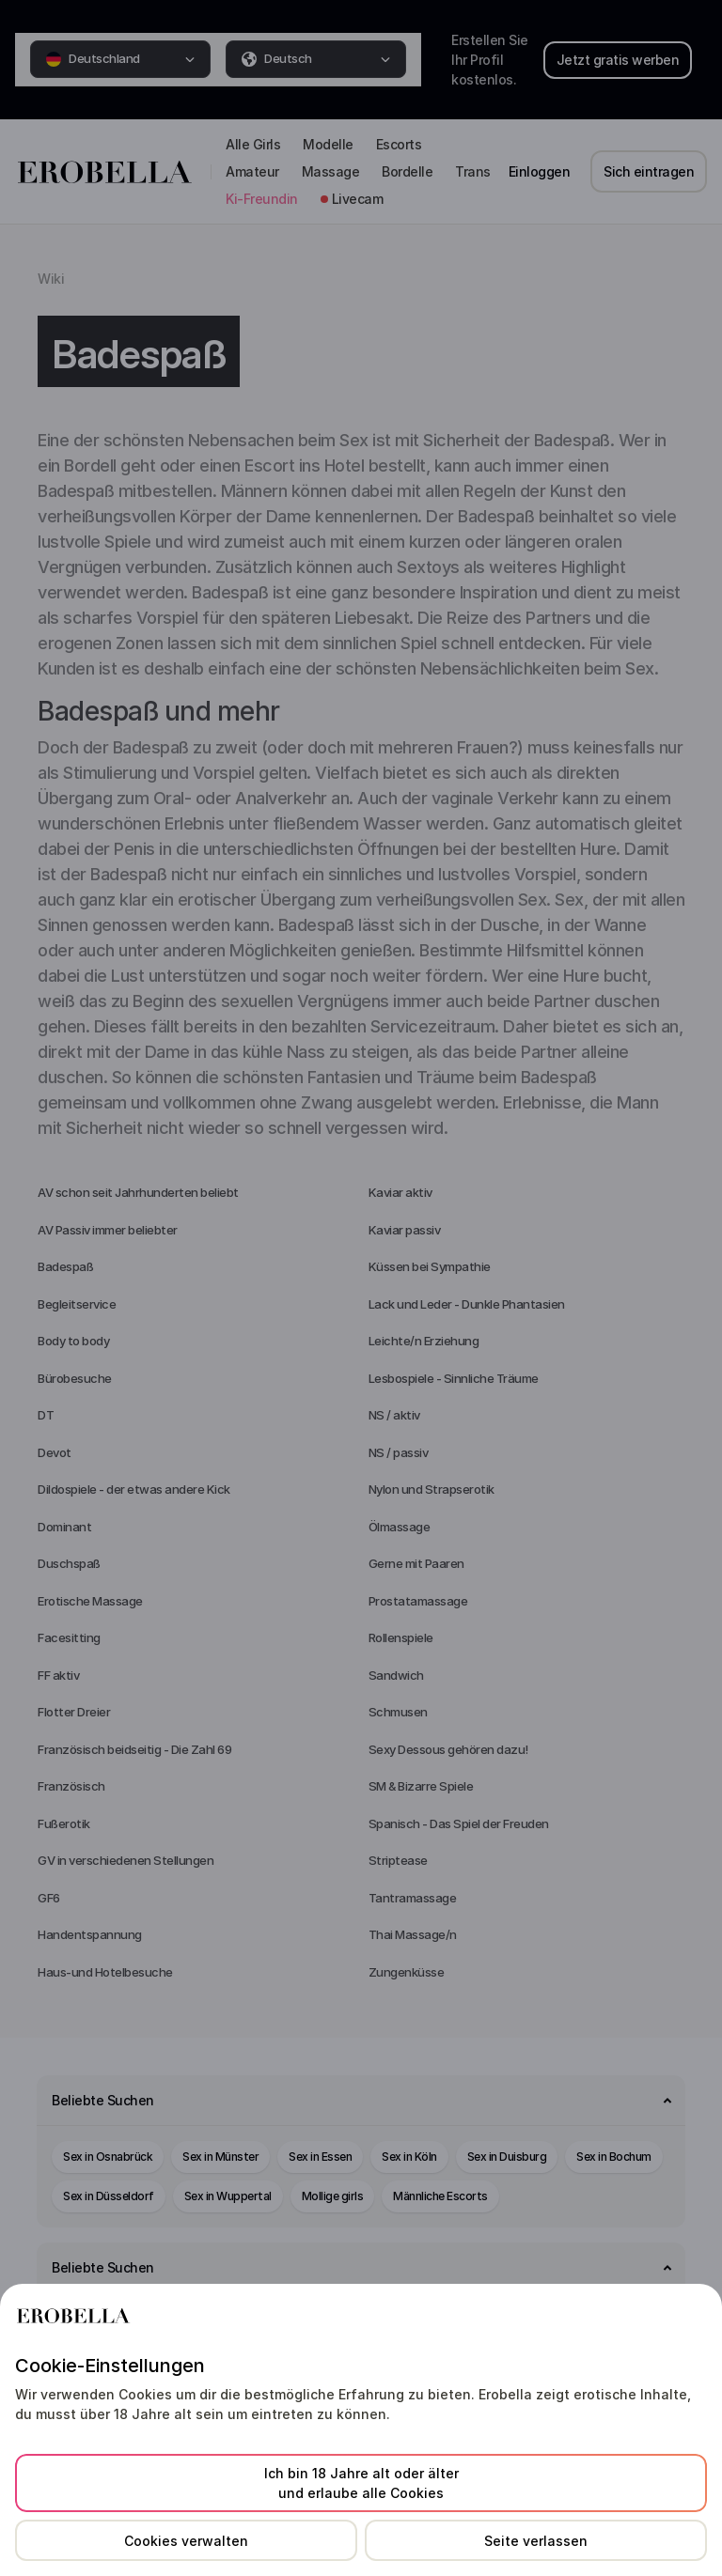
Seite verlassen (536, 2541)
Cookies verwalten (186, 2541)
